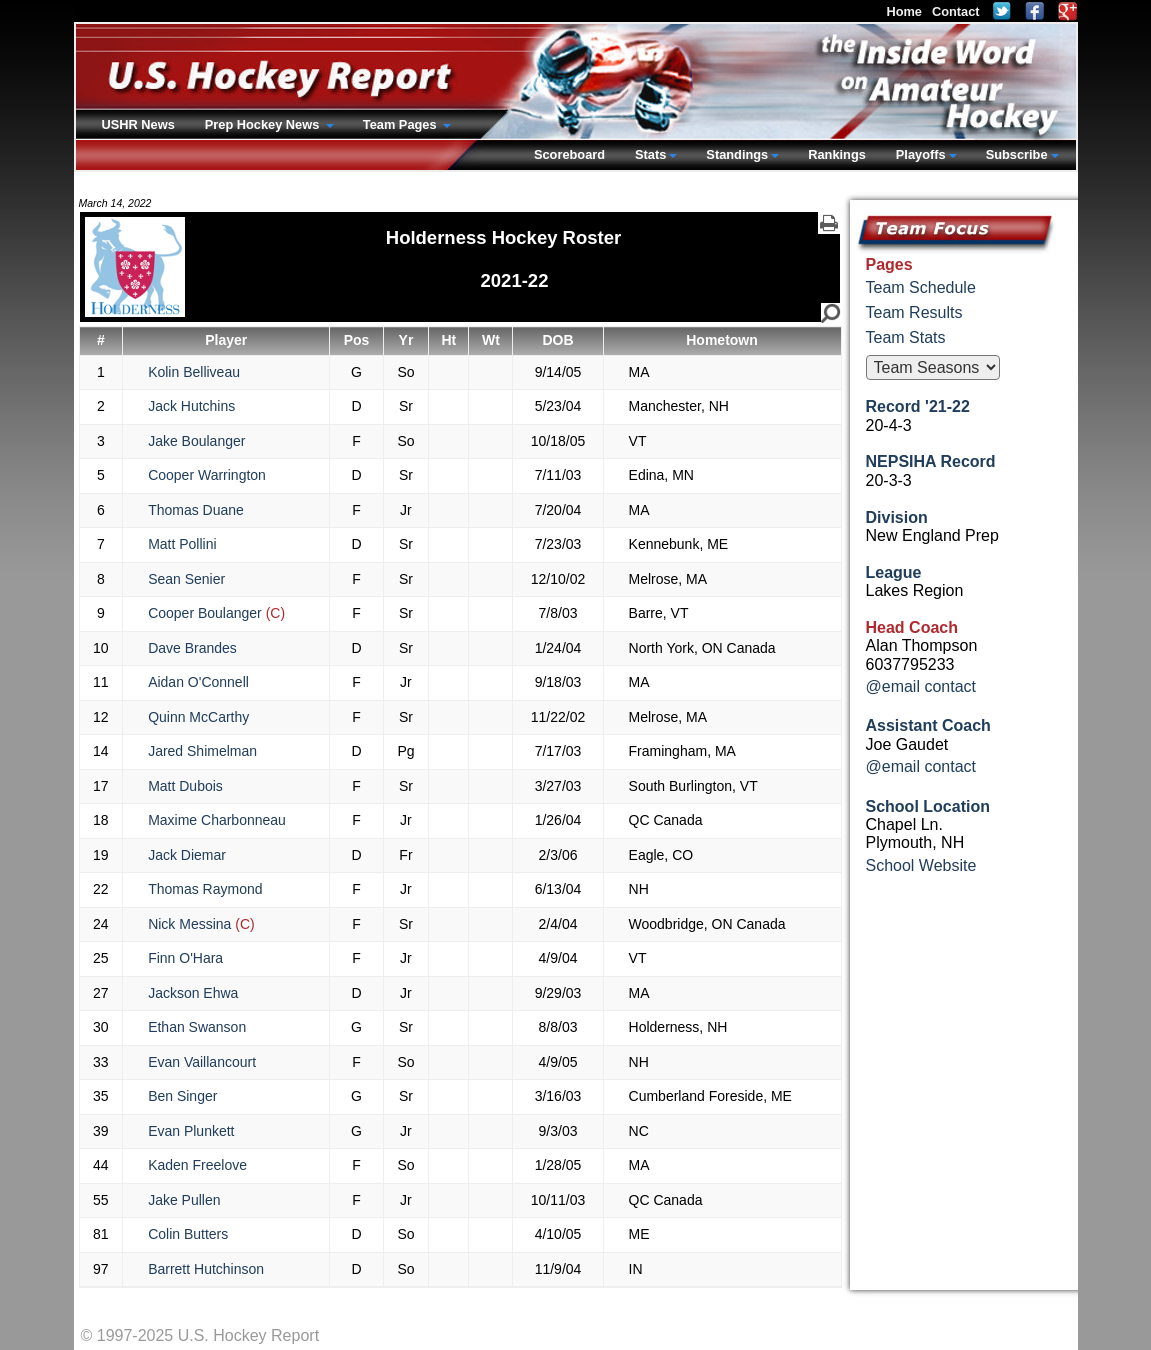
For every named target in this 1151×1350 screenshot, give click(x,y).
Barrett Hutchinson (206, 1269)
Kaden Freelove (197, 1165)
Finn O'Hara (185, 958)
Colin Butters (188, 1234)
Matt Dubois (185, 786)
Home (904, 11)
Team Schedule (921, 287)
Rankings (837, 154)
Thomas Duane (196, 510)
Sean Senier (186, 579)
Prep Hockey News (264, 124)
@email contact (921, 686)
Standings (737, 154)
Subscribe (1017, 154)
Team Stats (906, 337)
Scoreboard (569, 154)
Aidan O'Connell (198, 682)
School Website (921, 865)
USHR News (138, 124)
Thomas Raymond (205, 889)
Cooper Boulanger (216, 613)
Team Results (914, 312)
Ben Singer (182, 1096)
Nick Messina (201, 924)
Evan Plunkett (191, 1131)
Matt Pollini (182, 544)
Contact (956, 11)
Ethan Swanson (197, 1027)
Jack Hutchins (191, 406)
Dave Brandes (192, 648)
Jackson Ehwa (193, 993)
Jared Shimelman (202, 751)
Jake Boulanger (196, 441)
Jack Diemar (187, 855)
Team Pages (401, 124)
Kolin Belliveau (194, 372)
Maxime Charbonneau (217, 820)
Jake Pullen (184, 1200)
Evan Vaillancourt (202, 1062)
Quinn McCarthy (198, 717)
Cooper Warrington (207, 475)
